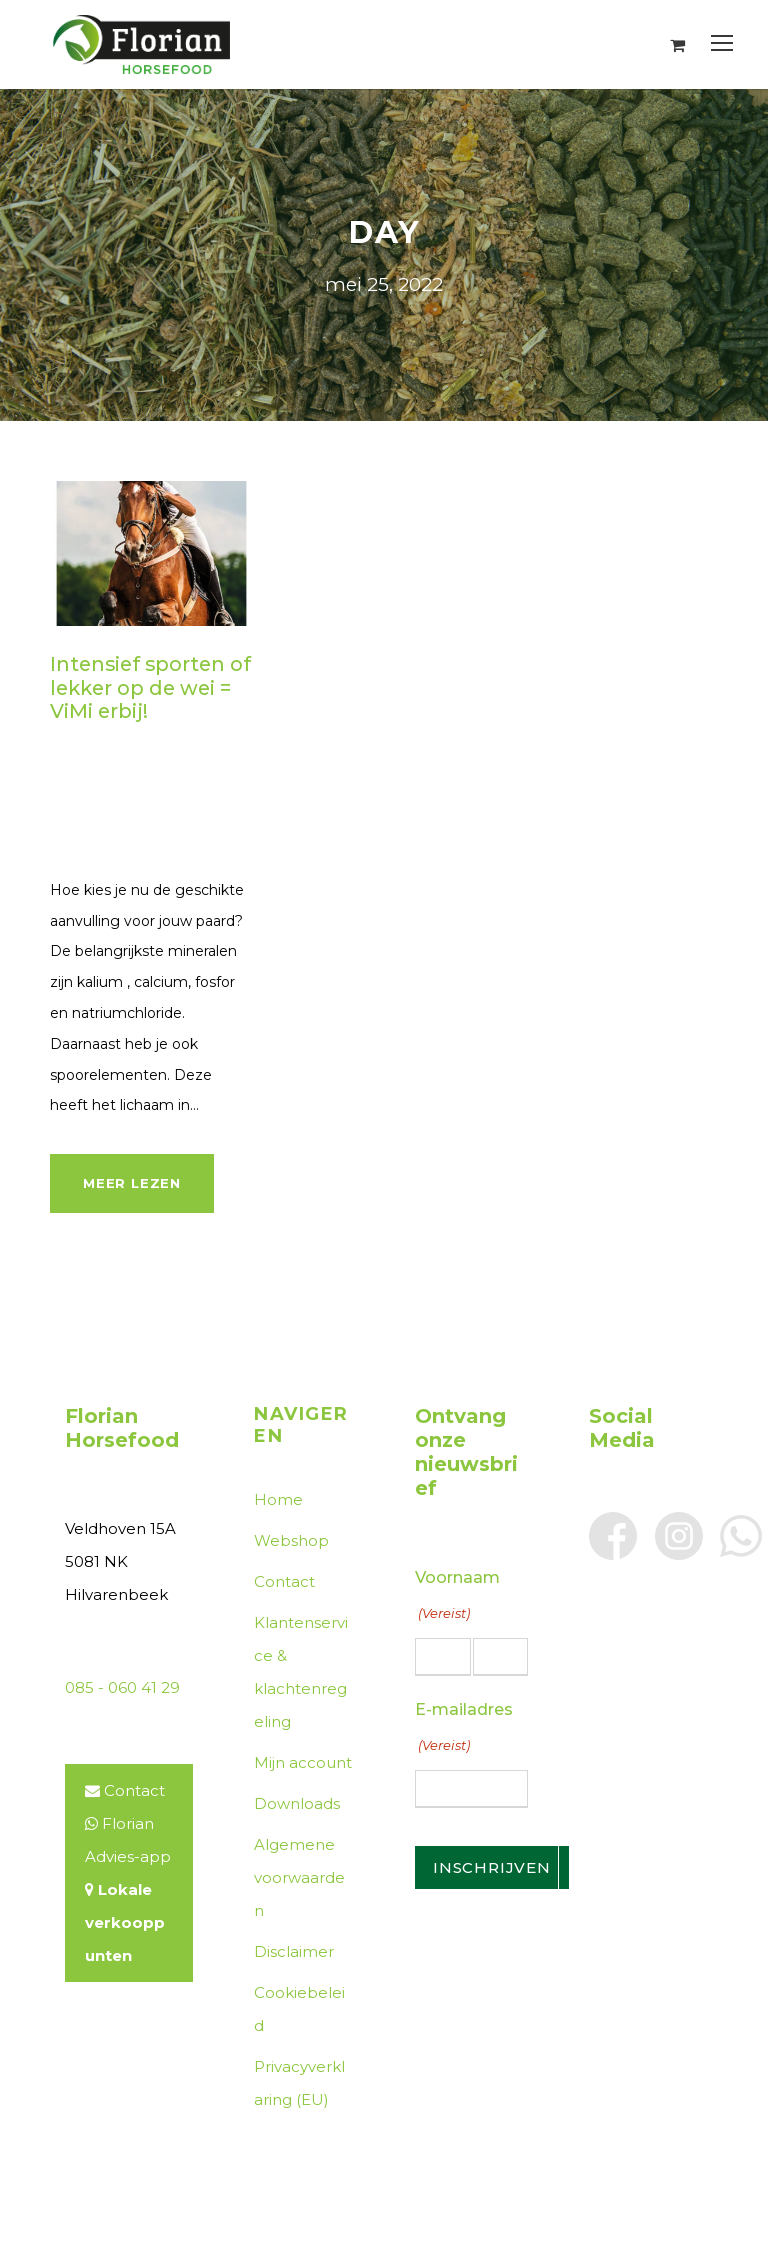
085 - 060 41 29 (122, 1687)
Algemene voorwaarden (299, 1877)
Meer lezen (132, 1183)
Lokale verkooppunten (125, 1922)
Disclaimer (294, 1951)
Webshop (291, 1540)
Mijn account (303, 1762)
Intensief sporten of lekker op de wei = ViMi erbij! (150, 687)
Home (278, 1499)
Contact (134, 1790)
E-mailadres (464, 1730)
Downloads (297, 1803)
